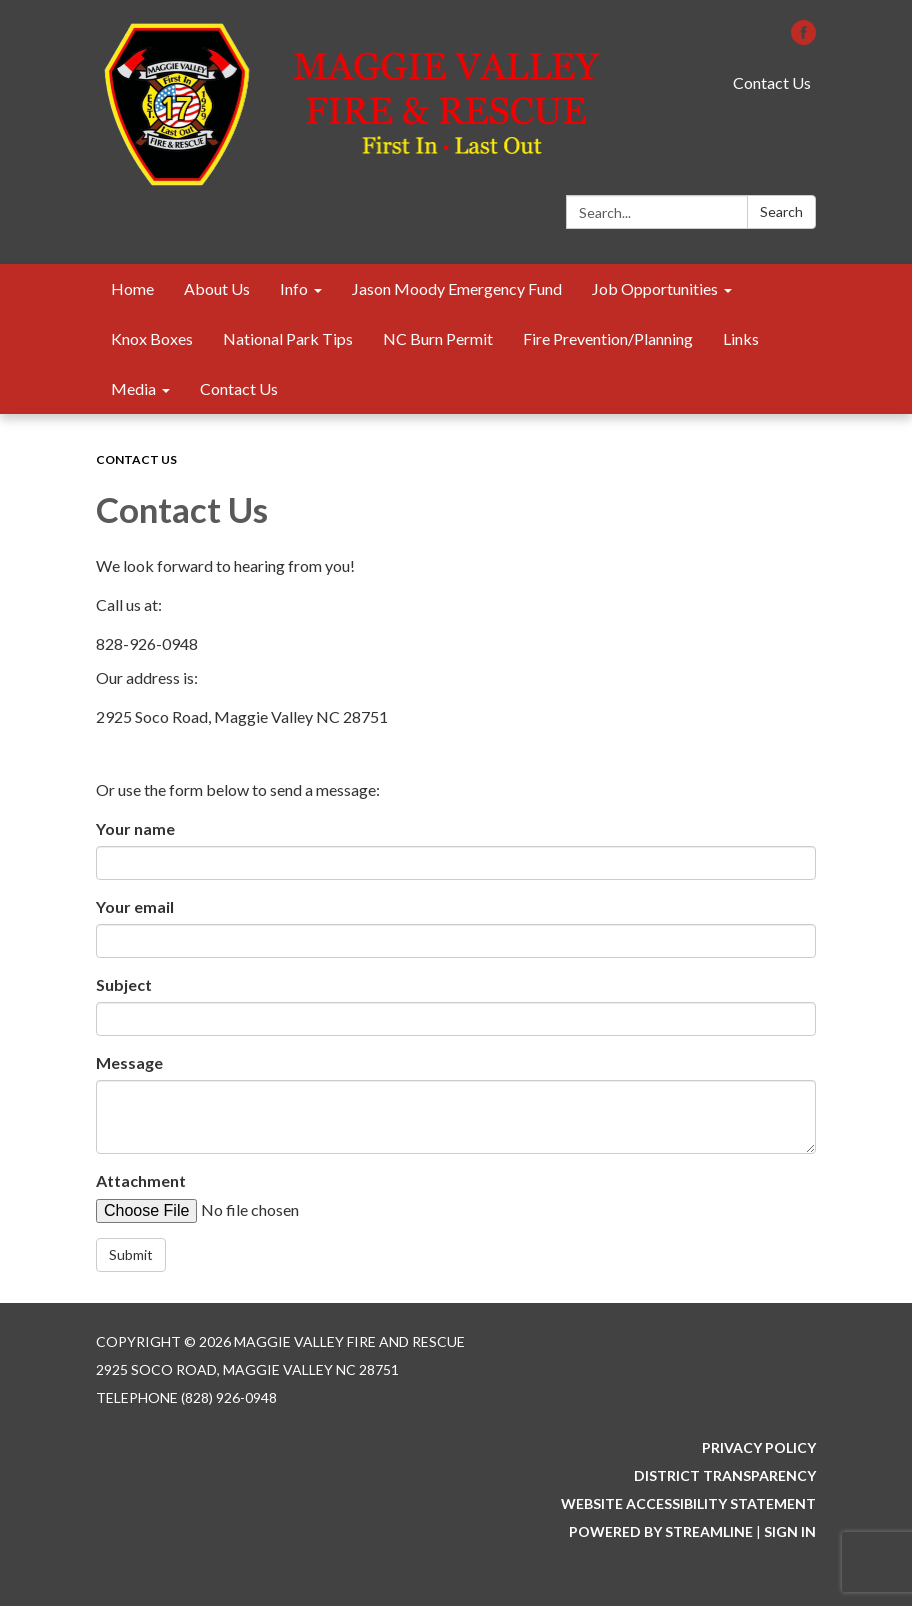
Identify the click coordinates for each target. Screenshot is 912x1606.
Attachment (141, 1180)
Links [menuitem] (741, 338)
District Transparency (725, 1475)
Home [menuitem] (132, 288)
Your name (135, 828)
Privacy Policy (759, 1447)
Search (781, 211)
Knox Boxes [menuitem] (152, 338)
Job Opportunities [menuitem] (655, 288)
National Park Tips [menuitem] (288, 338)
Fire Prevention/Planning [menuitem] (608, 338)
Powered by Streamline (661, 1531)
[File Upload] (249, 1210)
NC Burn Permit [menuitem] (438, 338)
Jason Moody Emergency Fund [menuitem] (457, 288)
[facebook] (803, 38)
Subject (124, 984)
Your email (135, 906)
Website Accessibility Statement (688, 1503)
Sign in (790, 1531)
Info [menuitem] (294, 288)
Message (129, 1062)
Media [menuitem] (133, 388)
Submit (131, 1254)
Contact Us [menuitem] (239, 388)
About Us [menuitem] (217, 288)
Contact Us (772, 82)
